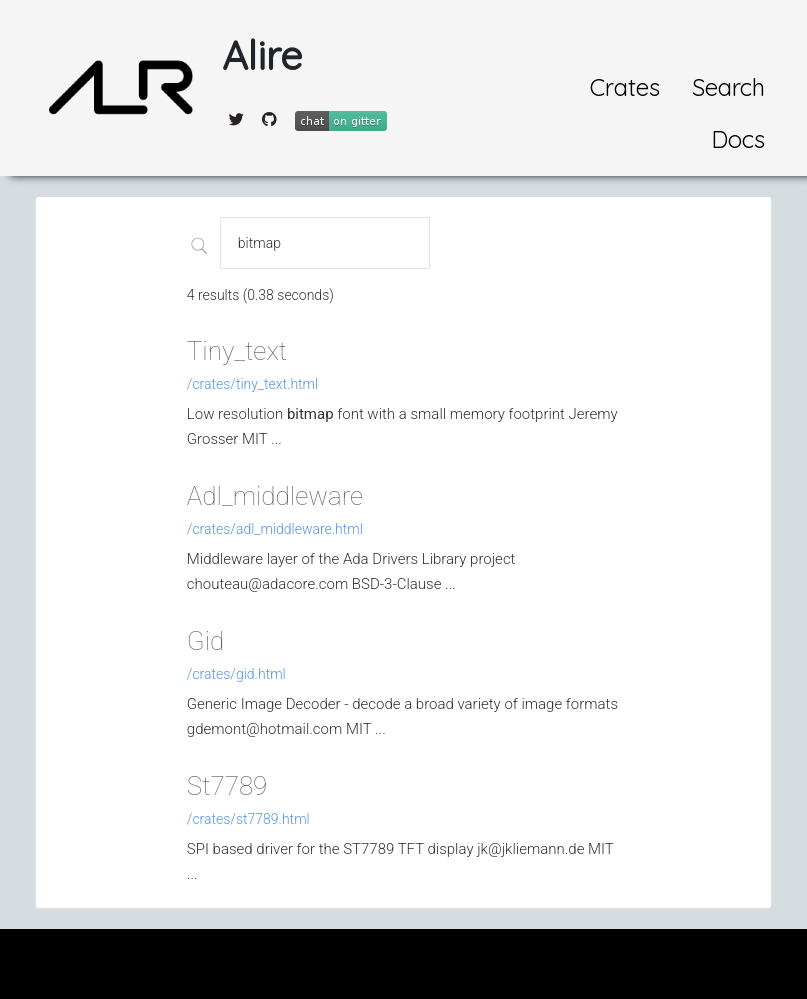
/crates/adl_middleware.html (275, 529)
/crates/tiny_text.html (252, 384)
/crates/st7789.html (248, 819)
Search (728, 87)
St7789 (227, 786)
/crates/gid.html (236, 674)
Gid (205, 641)
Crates (625, 87)
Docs (738, 139)
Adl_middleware (275, 496)
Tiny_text (237, 351)
